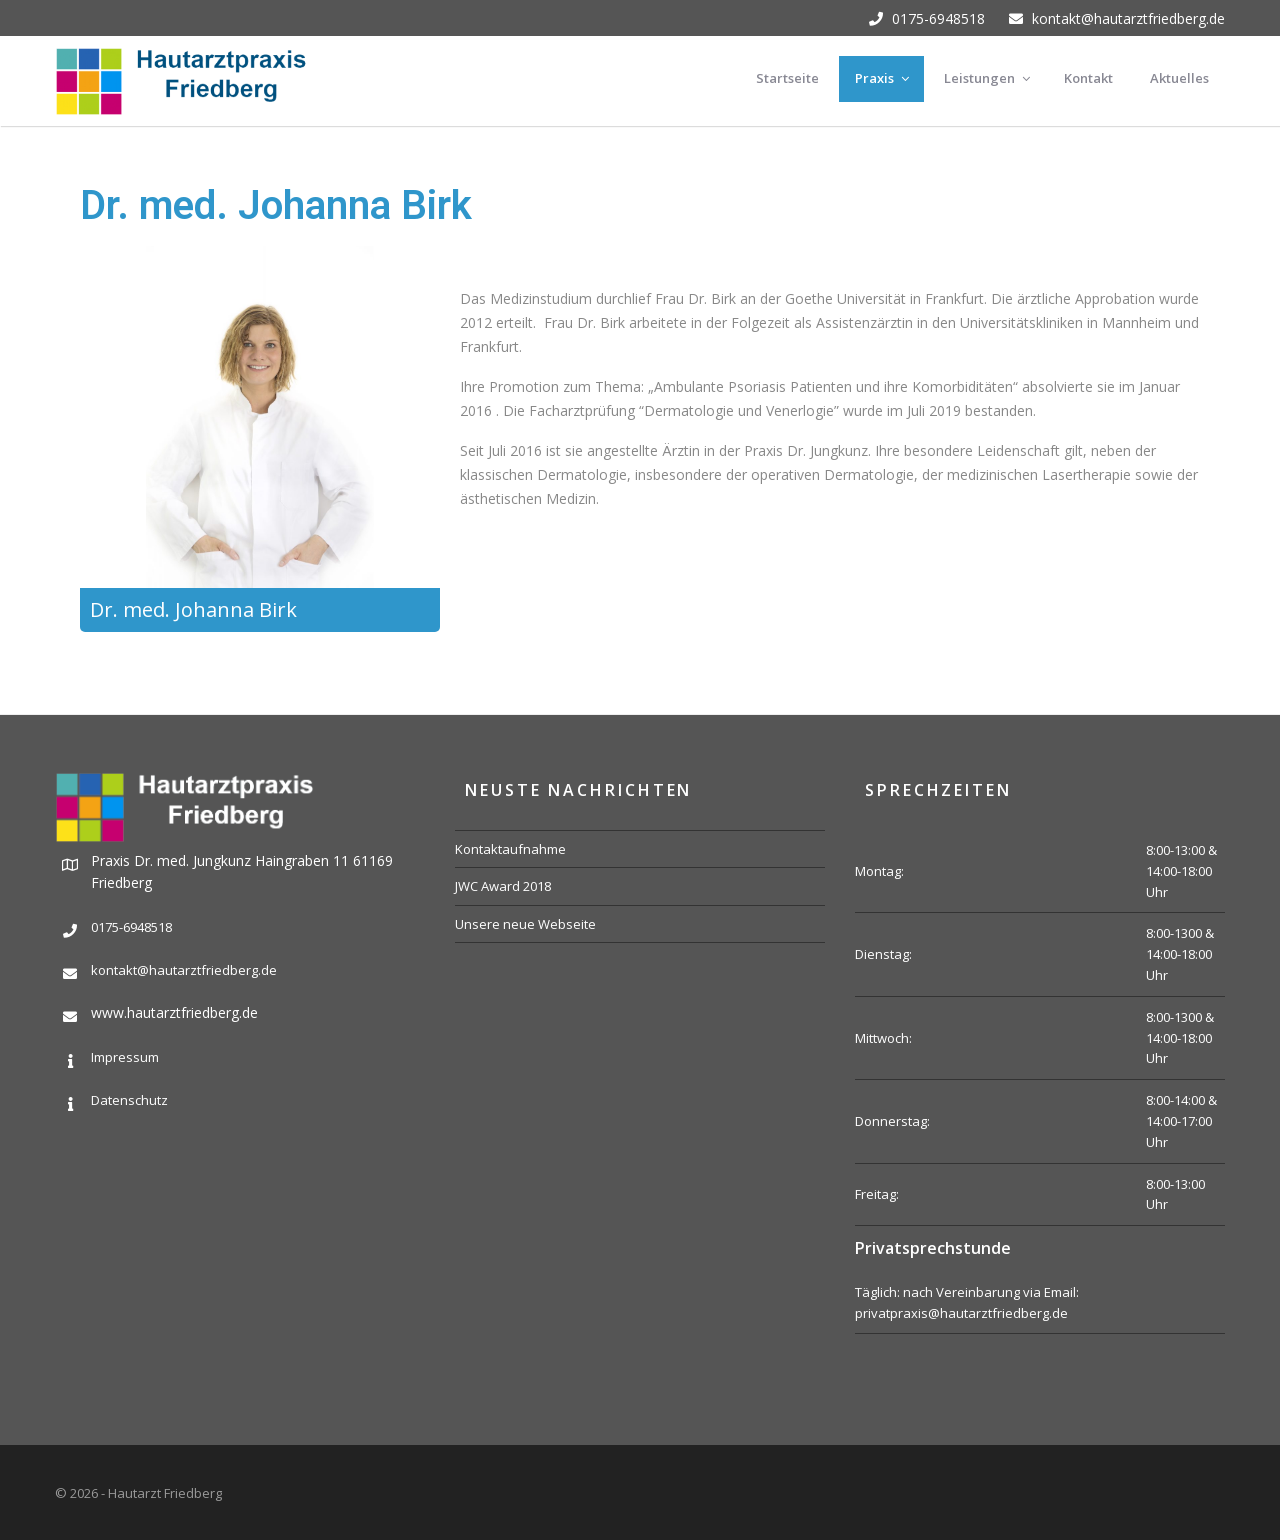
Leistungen (988, 78)
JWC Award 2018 (503, 886)
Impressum (125, 1057)
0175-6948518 (927, 18)
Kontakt (1088, 78)
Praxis (883, 78)
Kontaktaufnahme (510, 849)
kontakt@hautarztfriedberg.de (1117, 18)
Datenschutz (129, 1100)
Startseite (787, 78)
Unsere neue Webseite (525, 924)
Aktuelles (1179, 78)
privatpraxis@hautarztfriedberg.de (961, 1313)
